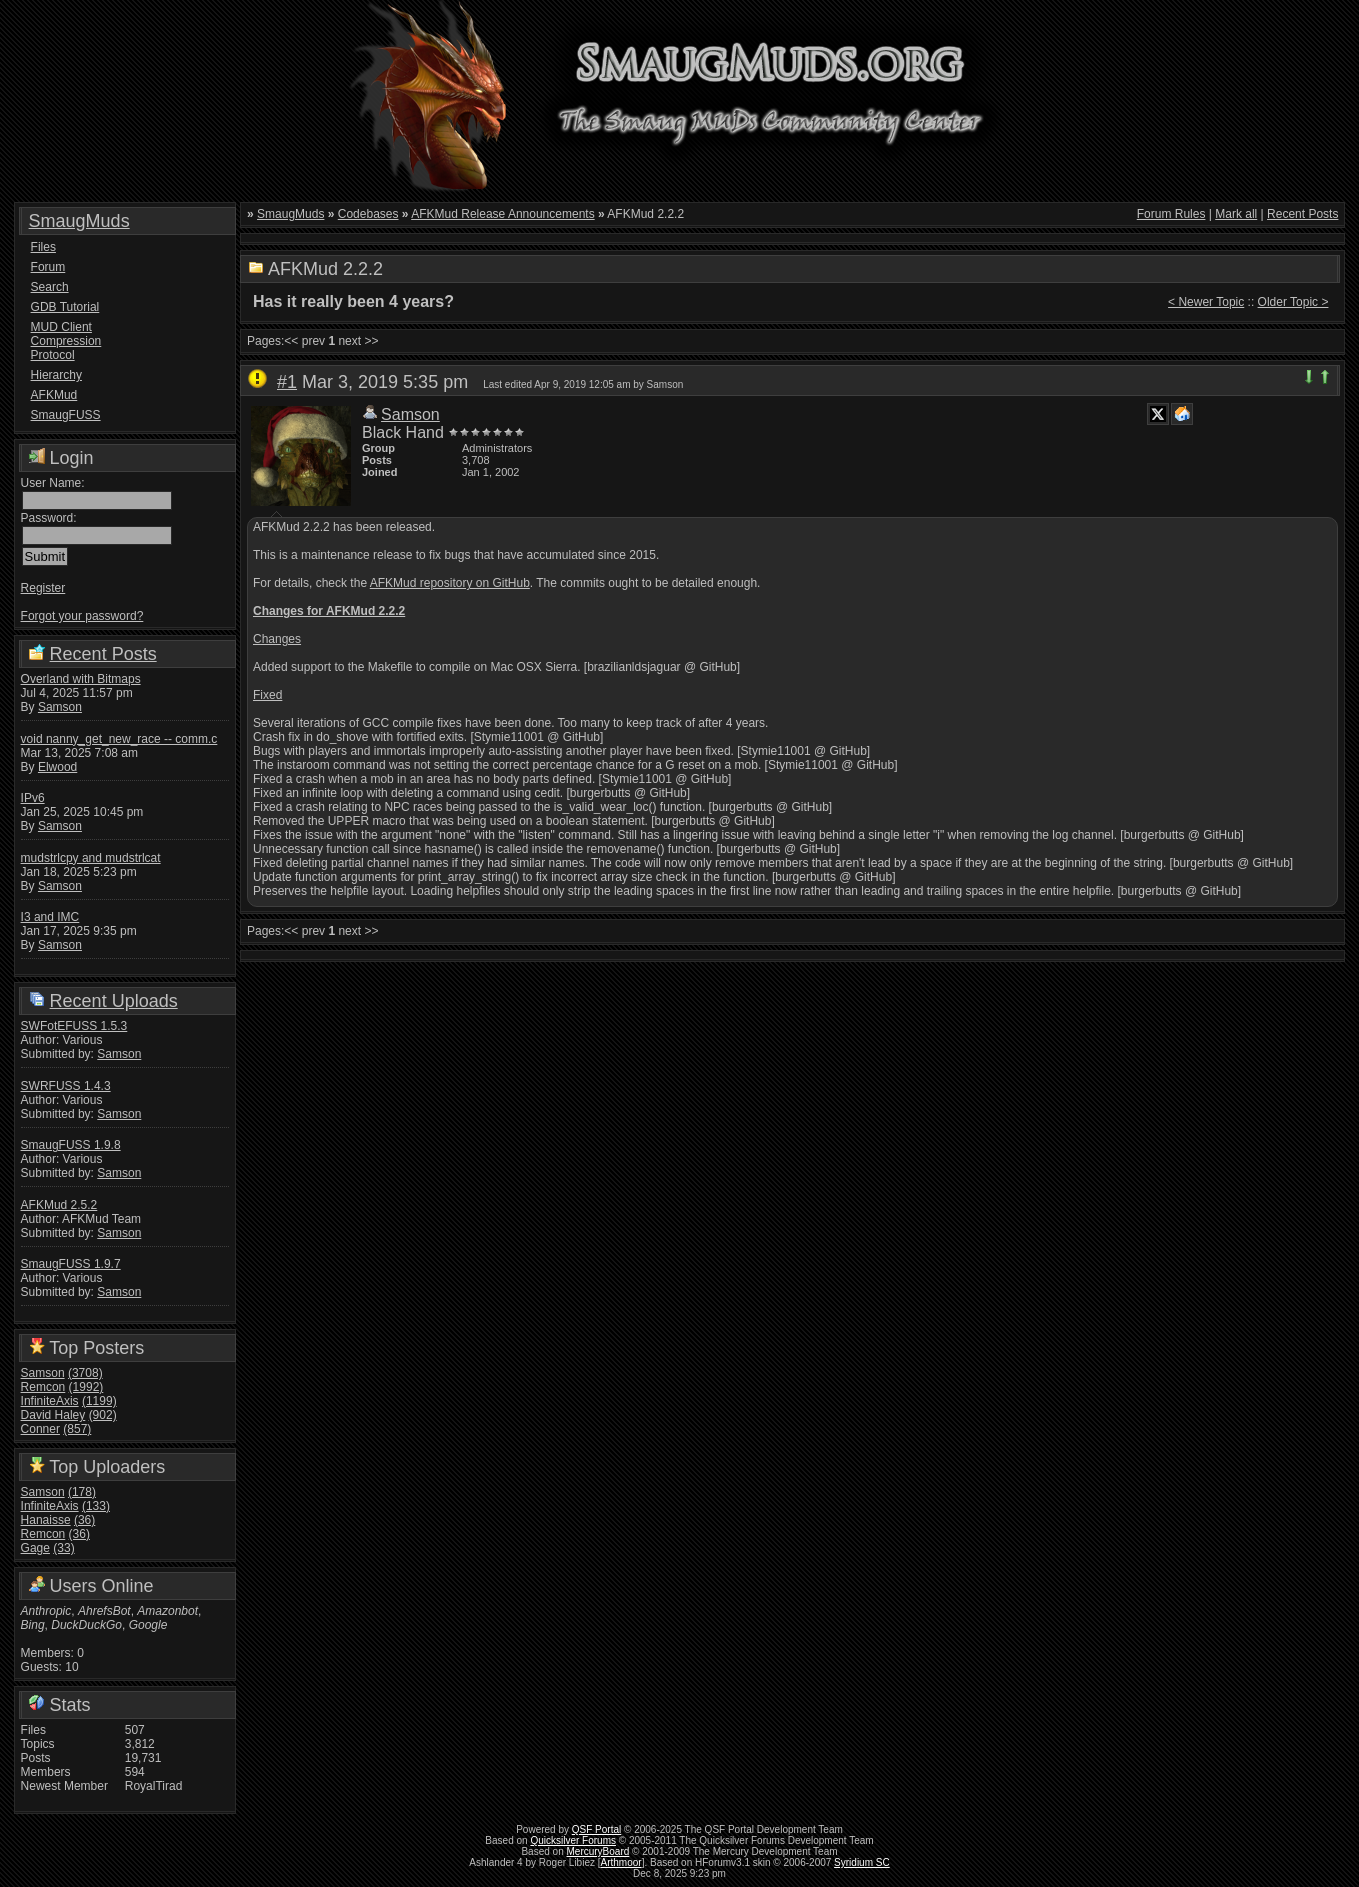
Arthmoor (621, 1862)
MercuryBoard (598, 1851)
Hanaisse (46, 1520)
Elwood (57, 767)
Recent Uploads (114, 1001)
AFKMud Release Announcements (502, 214)
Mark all (1236, 214)
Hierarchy (56, 375)
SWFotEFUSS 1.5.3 (74, 1026)
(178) (82, 1492)
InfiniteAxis (50, 1401)
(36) (84, 1520)
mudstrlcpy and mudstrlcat (91, 858)
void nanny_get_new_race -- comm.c (119, 739)
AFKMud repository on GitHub (450, 583)
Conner (40, 1429)
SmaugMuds (79, 221)
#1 (287, 382)
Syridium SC (862, 1862)
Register (43, 588)
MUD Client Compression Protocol (66, 341)
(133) (96, 1506)
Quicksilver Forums (573, 1840)
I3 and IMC (50, 917)
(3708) (85, 1373)
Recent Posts (103, 654)
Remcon (43, 1387)
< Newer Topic (1206, 302)
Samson (60, 707)
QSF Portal (596, 1829)
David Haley (53, 1415)
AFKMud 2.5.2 (59, 1205)
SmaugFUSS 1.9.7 (71, 1264)
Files (43, 247)
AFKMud (54, 395)
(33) (63, 1548)
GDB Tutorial (65, 307)
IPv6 (33, 798)
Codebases (368, 214)
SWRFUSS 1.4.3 (66, 1086)
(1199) (99, 1401)
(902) (103, 1415)
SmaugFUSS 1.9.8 (71, 1145)
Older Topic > (1293, 302)
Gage (35, 1548)
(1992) (86, 1387)
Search (50, 287)
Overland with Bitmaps (81, 679)
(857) (77, 1429)
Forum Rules (1171, 214)
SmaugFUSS (66, 415)
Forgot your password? (82, 616)
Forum (48, 267)
